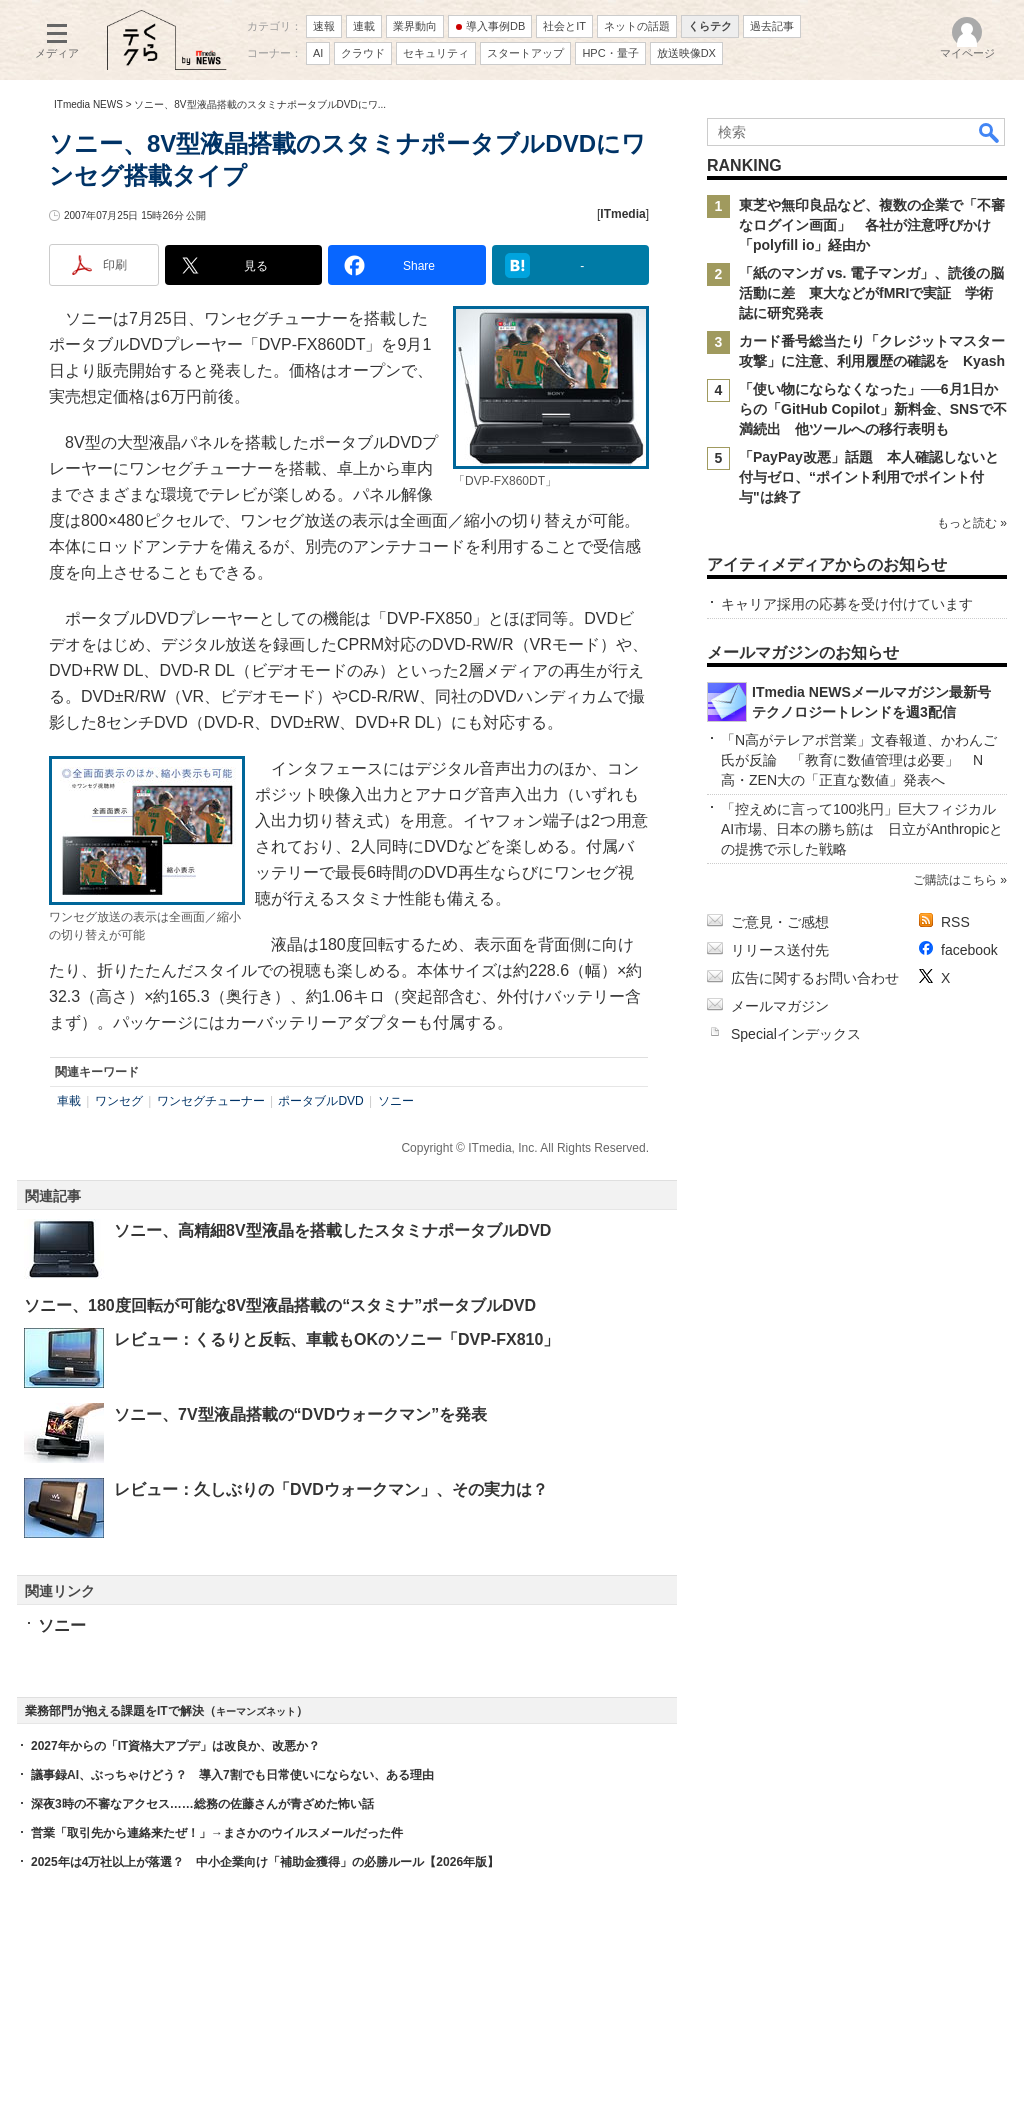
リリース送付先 (780, 950)
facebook (969, 950)
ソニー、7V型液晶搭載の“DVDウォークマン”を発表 (300, 1414)
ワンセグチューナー (211, 1101)
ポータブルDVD (320, 1101)
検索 (990, 132)
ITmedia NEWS (88, 104)
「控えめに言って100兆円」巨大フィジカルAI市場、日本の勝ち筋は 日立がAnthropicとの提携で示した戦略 (862, 829)
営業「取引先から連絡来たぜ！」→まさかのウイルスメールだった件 (217, 1833)
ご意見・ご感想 (780, 922)
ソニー (396, 1101)
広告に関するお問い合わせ (815, 978)
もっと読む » (972, 523)
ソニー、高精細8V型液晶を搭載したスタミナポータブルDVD (332, 1230)
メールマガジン (780, 1006)
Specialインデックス (796, 1034)
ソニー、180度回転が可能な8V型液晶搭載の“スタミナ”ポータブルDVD (280, 1305)
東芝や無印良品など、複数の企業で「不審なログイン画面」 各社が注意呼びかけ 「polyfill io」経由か (872, 225)
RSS (955, 922)
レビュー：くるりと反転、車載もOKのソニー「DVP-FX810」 (336, 1339)
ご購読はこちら (955, 880)
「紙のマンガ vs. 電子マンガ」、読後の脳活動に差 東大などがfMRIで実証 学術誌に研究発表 (871, 293)
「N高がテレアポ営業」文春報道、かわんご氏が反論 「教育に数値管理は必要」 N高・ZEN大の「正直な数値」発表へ (859, 760)
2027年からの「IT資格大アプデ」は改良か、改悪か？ (175, 1746)
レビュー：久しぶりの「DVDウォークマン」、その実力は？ (331, 1489)
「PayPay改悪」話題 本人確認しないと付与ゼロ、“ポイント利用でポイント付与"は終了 (869, 477)
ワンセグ (119, 1101)
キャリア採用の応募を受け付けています (847, 604)
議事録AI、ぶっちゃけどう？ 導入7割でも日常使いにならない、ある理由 (232, 1775)
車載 (69, 1101)
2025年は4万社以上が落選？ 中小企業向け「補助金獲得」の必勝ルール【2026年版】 (265, 1862)
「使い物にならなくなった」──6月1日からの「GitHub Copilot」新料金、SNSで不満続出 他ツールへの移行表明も (873, 409)
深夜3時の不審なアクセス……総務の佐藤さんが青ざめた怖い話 (202, 1804)
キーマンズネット (256, 1711)
